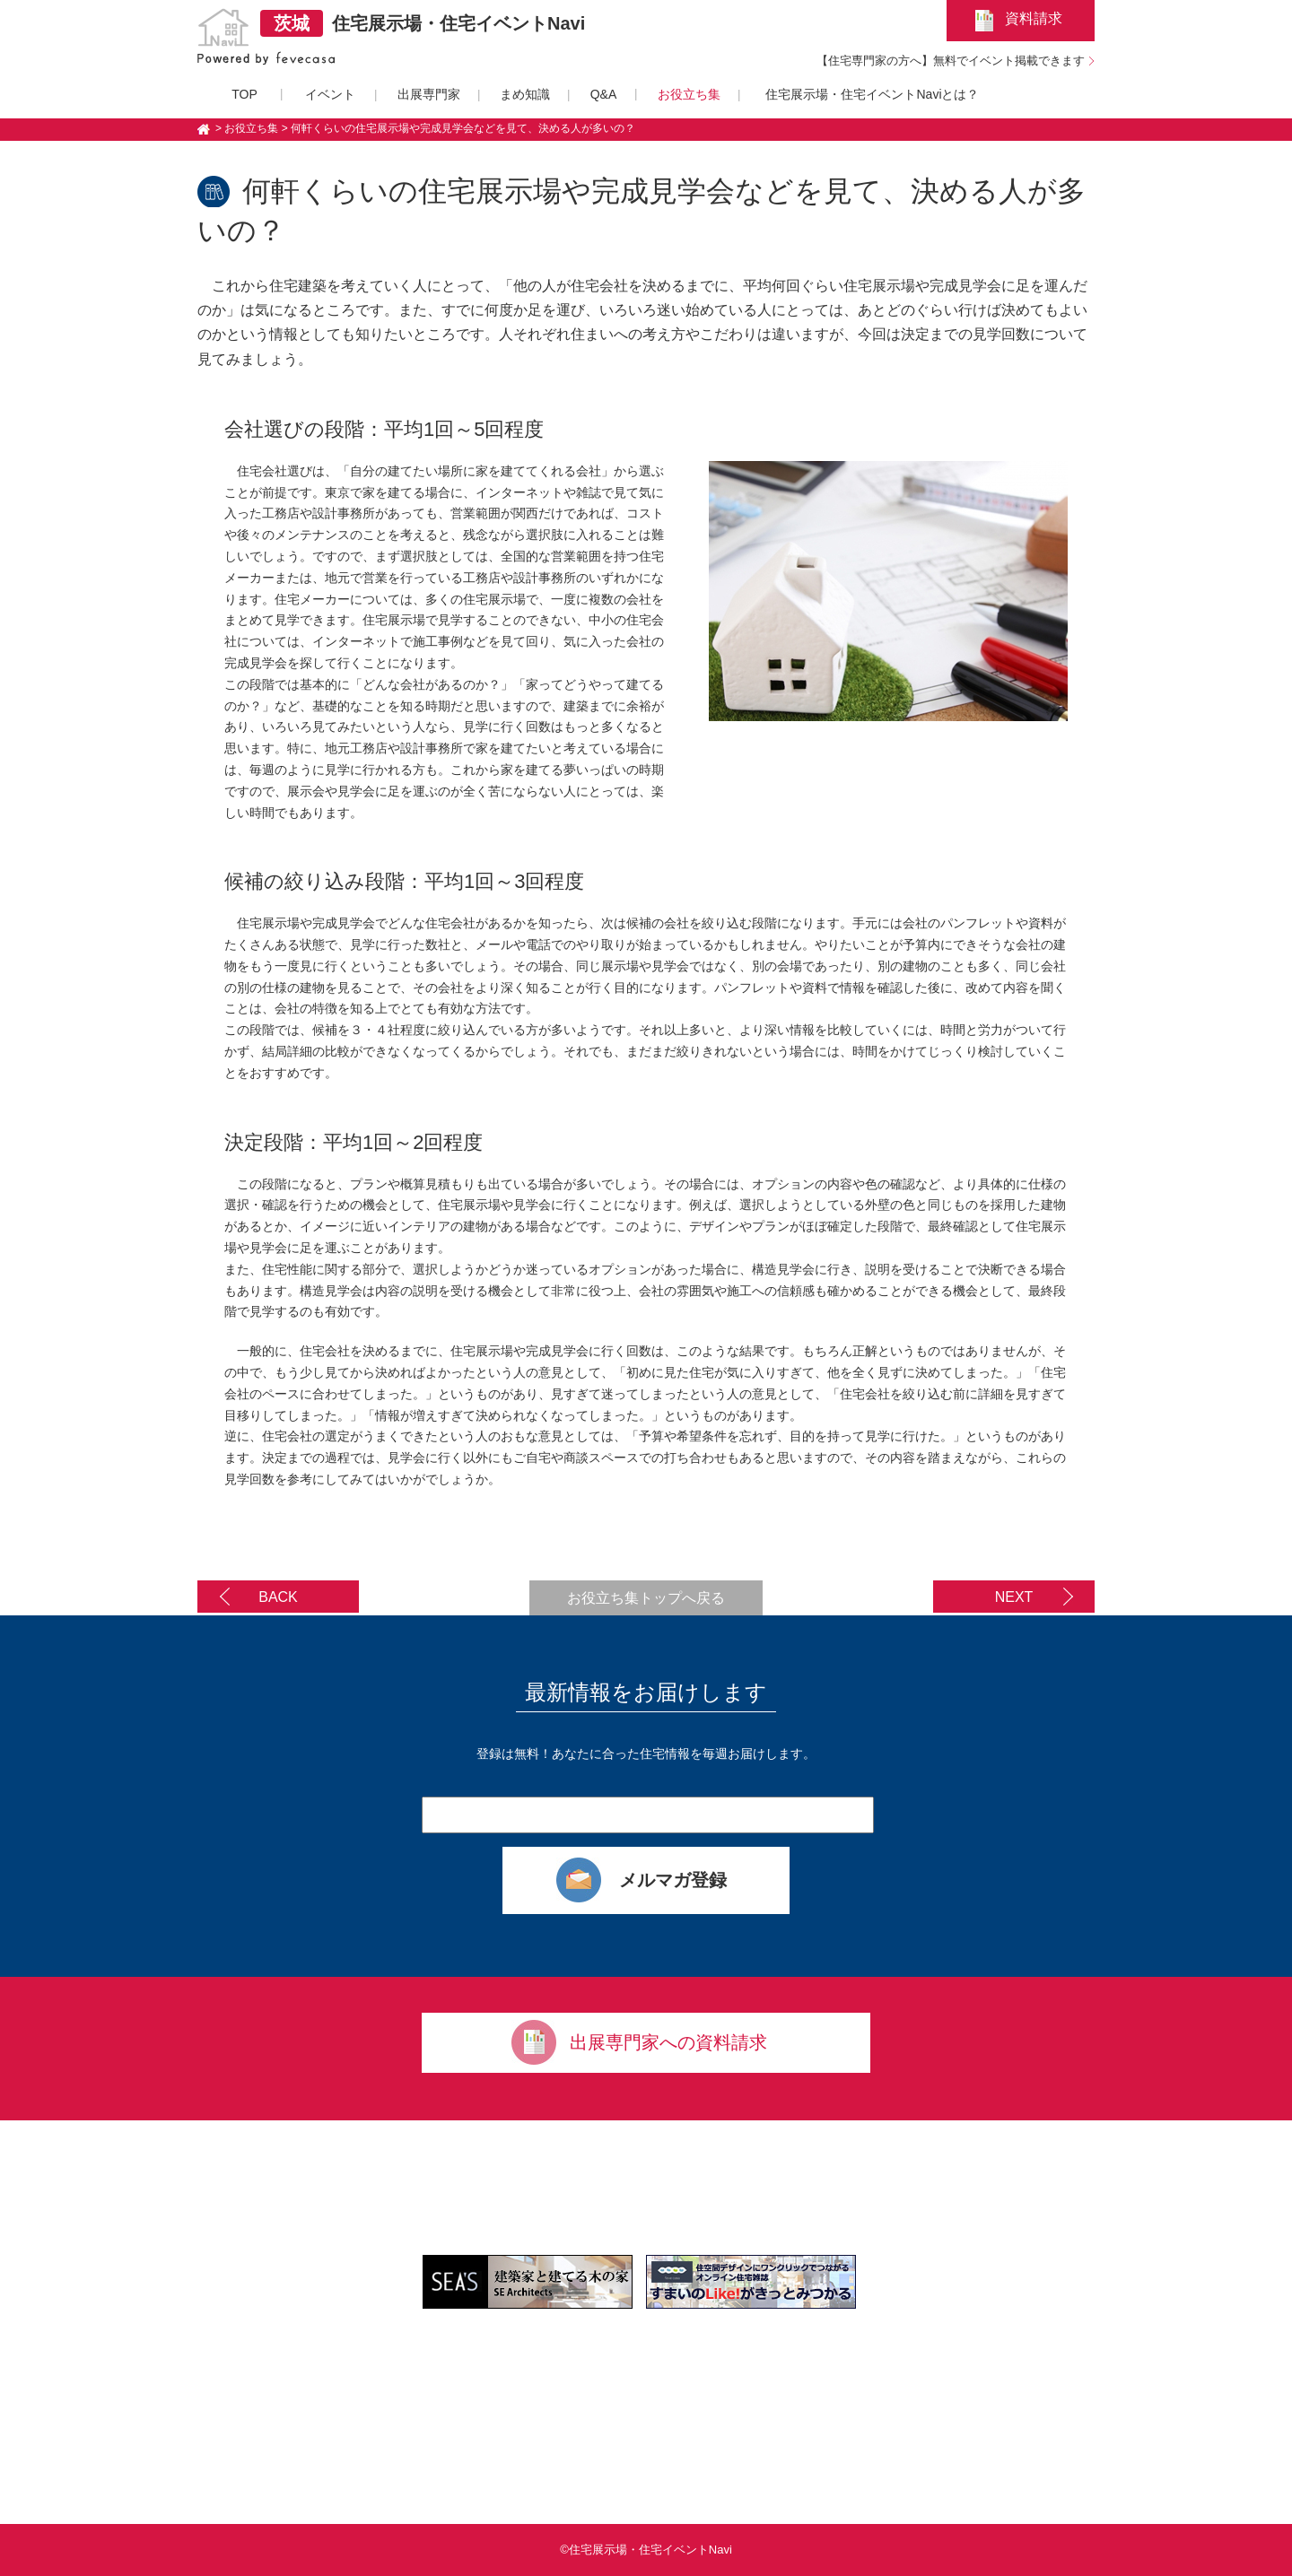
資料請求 (1033, 18)
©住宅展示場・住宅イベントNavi (646, 2549)
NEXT (1014, 1597)
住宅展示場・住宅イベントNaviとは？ (872, 94)
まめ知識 (525, 94)
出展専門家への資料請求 (668, 2042)
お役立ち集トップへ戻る (646, 1598)
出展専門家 (428, 94)
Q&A (603, 94)
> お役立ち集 (246, 128)
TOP (244, 94)
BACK (278, 1597)
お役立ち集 (689, 94)
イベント (330, 94)
